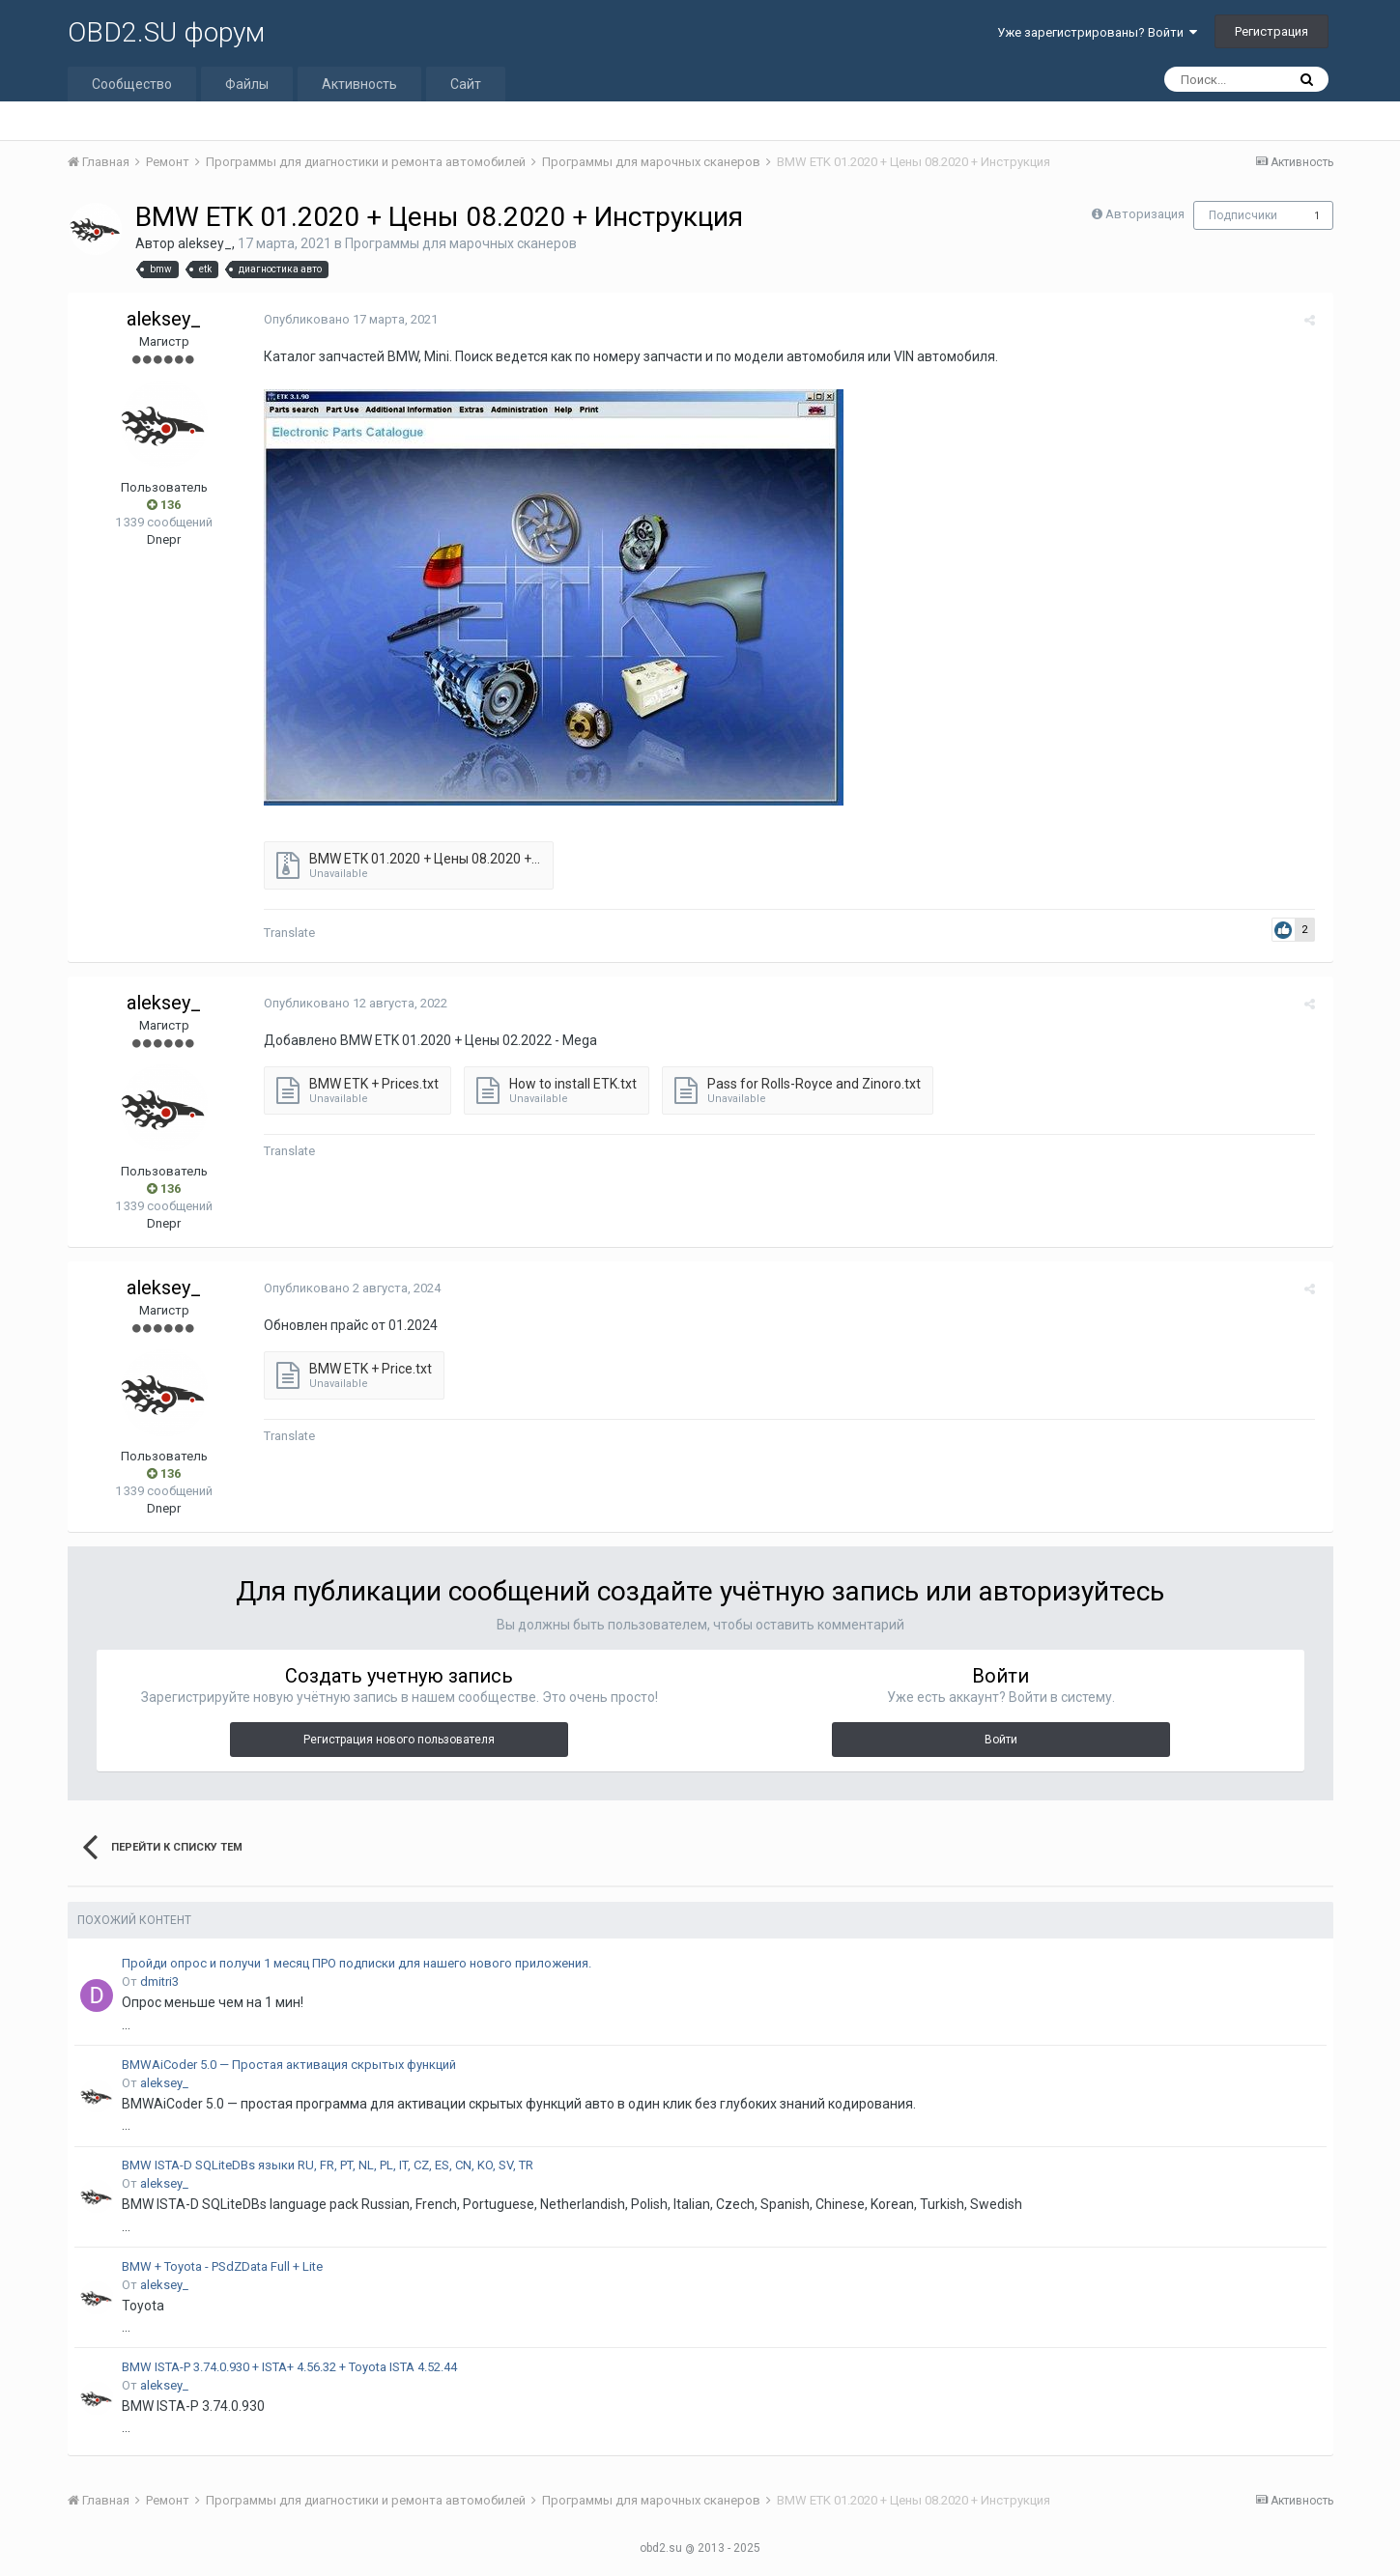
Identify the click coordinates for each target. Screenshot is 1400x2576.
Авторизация (1145, 214)
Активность (359, 84)
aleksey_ (205, 243)
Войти (1001, 1739)
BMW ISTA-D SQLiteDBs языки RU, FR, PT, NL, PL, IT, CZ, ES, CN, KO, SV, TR (327, 2165)
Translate (286, 932)
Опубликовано (348, 319)
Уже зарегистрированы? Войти (1097, 32)
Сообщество (132, 84)
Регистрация (1271, 31)
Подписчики (1243, 215)
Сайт (465, 84)
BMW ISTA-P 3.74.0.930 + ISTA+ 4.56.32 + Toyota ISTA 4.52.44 (289, 2367)
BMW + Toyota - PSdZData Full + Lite (222, 2266)
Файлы (247, 84)
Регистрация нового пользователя (399, 1739)
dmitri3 (159, 1981)
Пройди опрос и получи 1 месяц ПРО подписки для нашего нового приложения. (356, 1963)
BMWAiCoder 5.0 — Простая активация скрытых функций (289, 2064)
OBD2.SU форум (166, 32)
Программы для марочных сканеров (461, 243)
